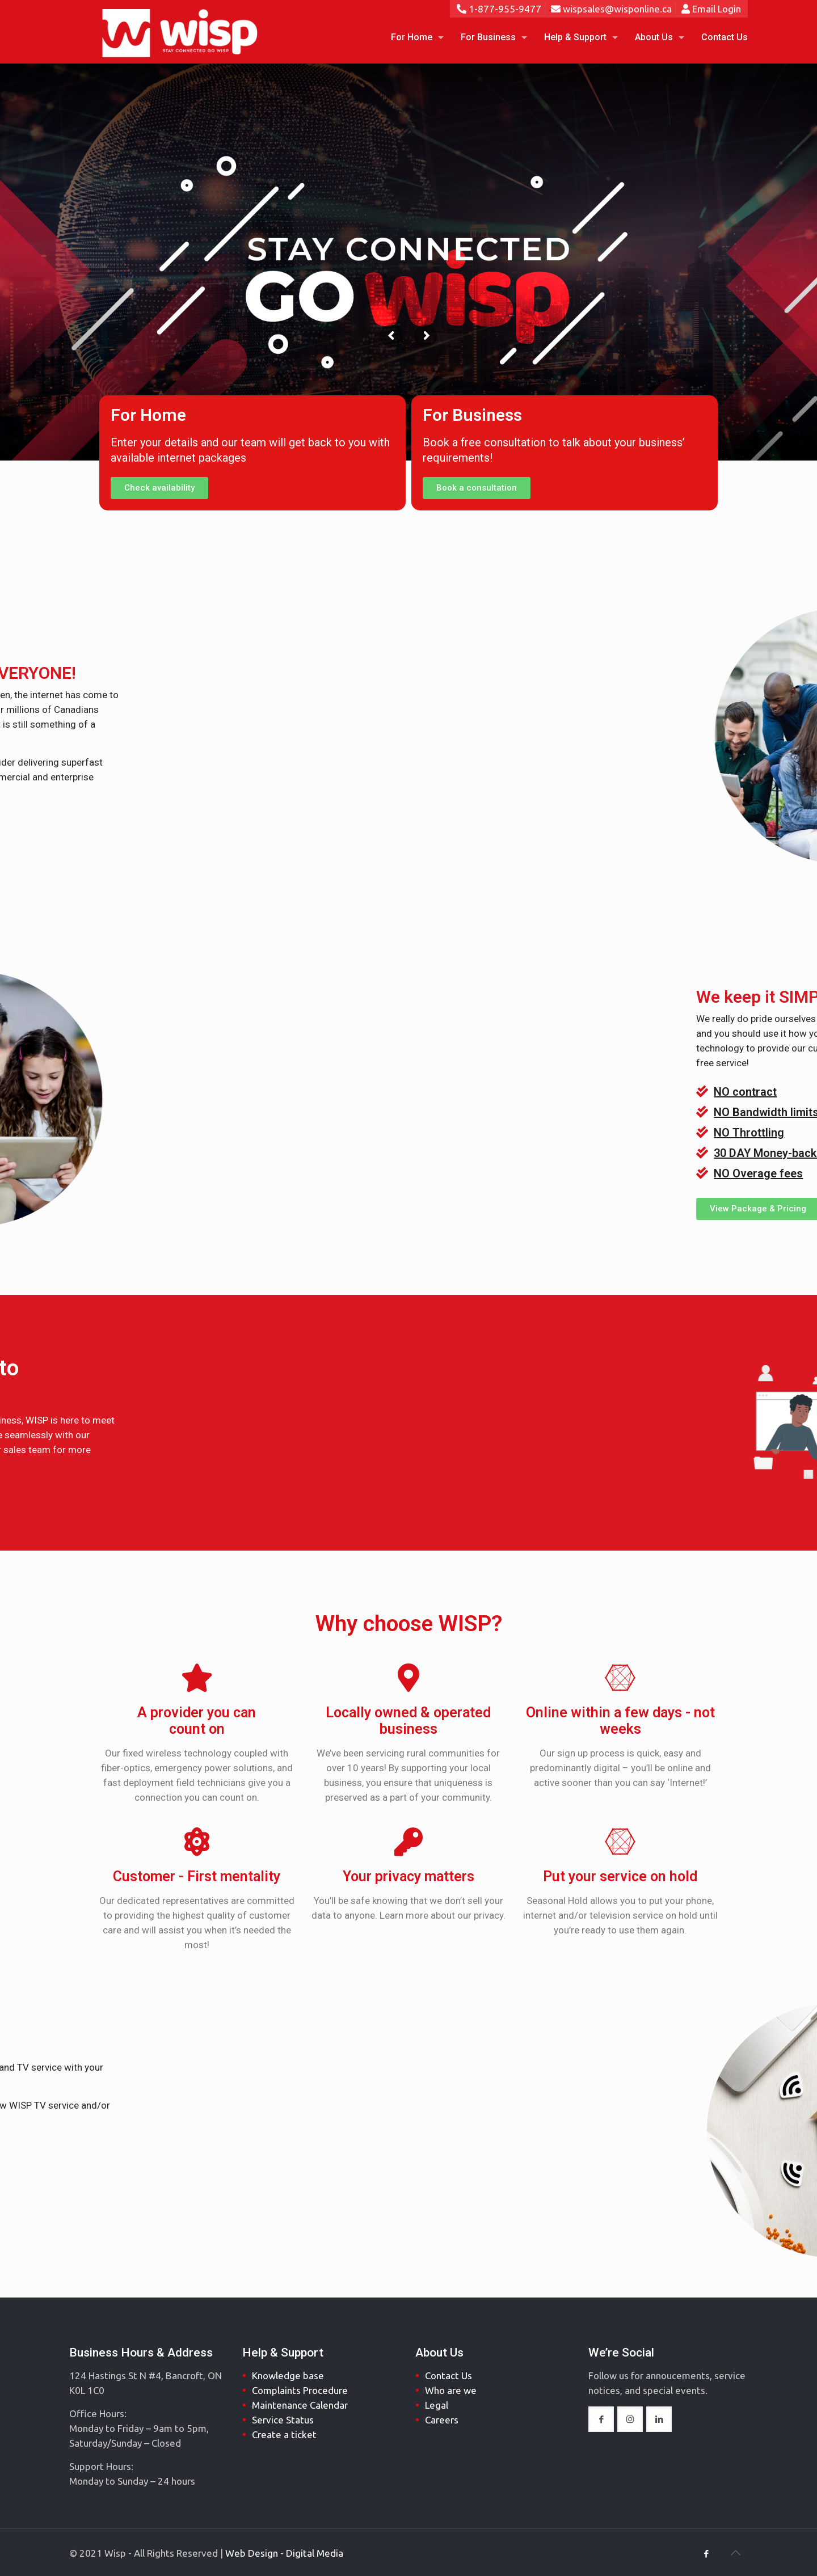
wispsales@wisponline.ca (611, 8)
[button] (159, 488)
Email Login (711, 8)
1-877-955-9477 (499, 8)
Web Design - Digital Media (284, 2553)
